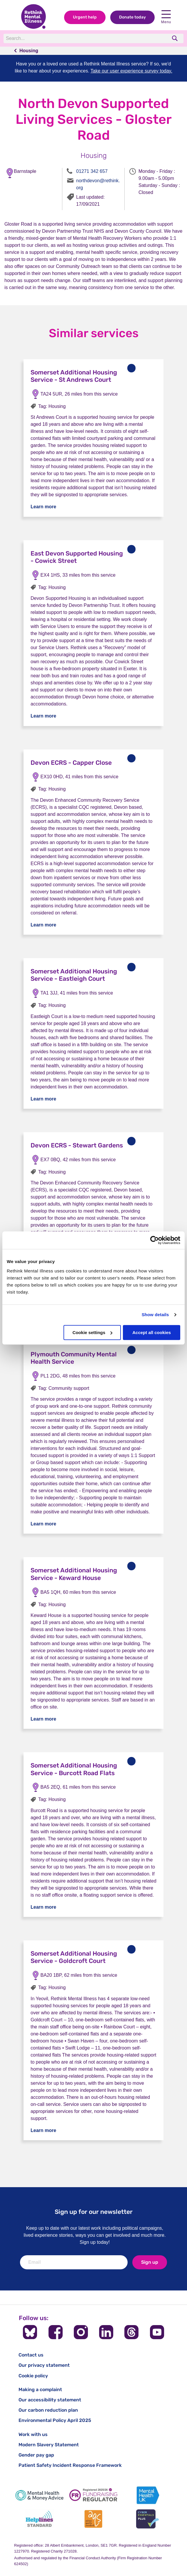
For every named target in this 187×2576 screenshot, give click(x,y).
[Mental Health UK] (147, 2495)
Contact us (31, 2355)
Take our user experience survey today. (131, 70)
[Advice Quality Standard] (93, 2518)
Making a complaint (40, 2389)
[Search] (84, 38)
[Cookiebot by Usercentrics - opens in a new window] (154, 1240)
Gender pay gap (36, 2455)
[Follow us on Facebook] (55, 2332)
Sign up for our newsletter (94, 2211)
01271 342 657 (92, 171)
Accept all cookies (151, 1332)
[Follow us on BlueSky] (30, 2332)
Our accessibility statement (50, 2400)
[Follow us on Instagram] (80, 2332)
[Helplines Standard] (39, 2518)
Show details (155, 1314)
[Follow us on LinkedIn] (106, 2332)
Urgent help (85, 17)
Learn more (43, 506)
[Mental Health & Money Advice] (39, 2495)
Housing (28, 50)
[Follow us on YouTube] (157, 2332)
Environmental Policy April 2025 (55, 2420)
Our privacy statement (44, 2365)
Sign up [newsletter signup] (149, 2262)
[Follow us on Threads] (131, 2332)
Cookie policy (33, 2376)
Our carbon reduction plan (48, 2410)
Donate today (132, 17)
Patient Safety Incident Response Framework (70, 2465)
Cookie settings (92, 1332)
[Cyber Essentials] (147, 2518)
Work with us (33, 2434)
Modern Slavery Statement (49, 2444)
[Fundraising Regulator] (93, 2495)
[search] (175, 38)
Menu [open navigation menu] (166, 17)
